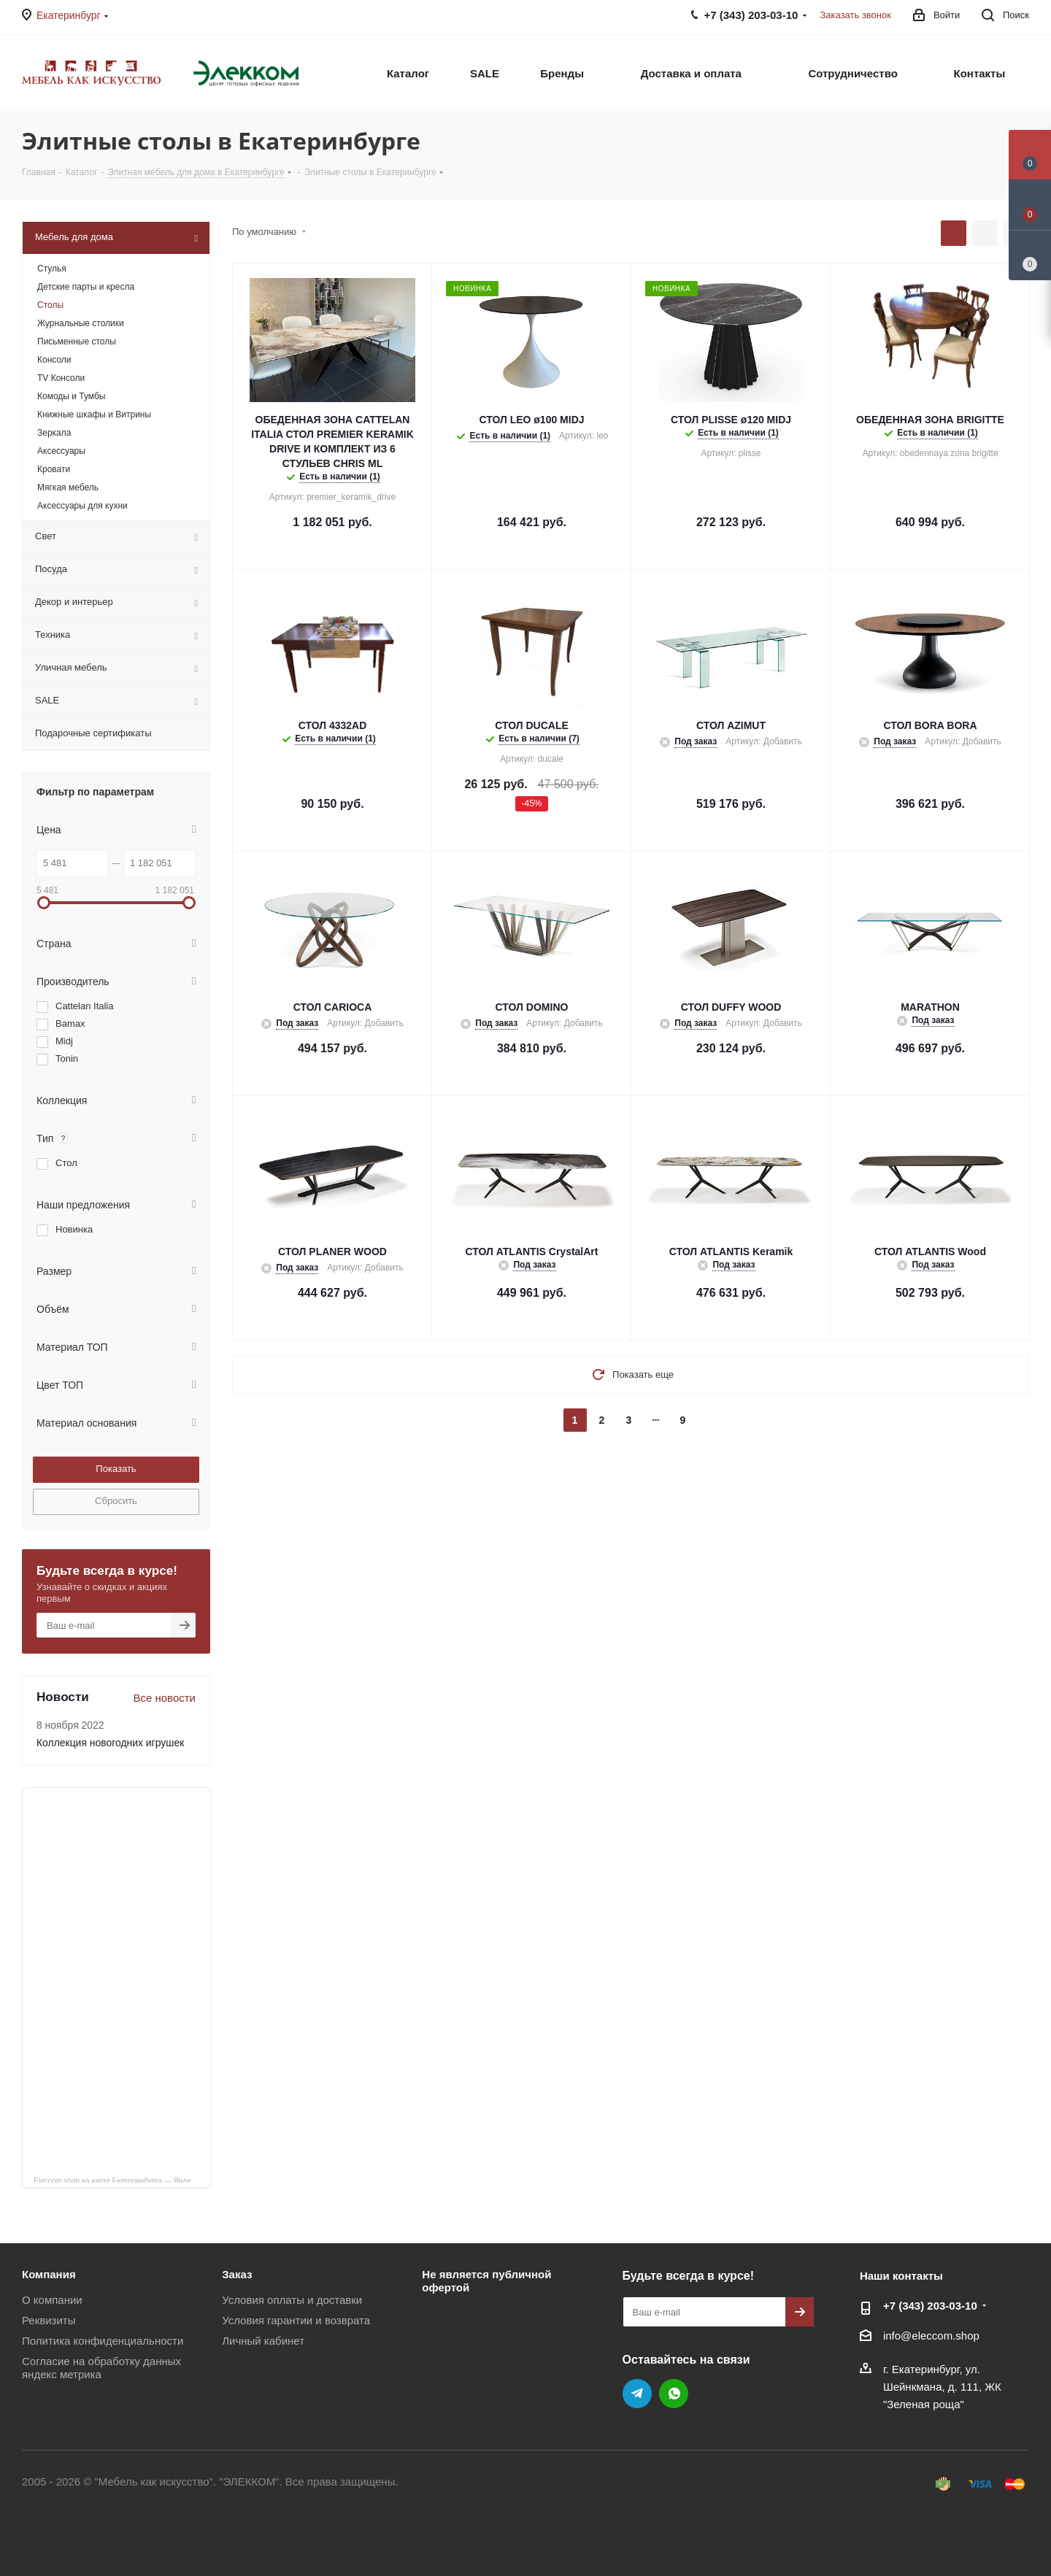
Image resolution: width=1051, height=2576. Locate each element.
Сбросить (116, 1500)
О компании (52, 2300)
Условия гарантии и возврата (296, 2320)
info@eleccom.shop (931, 2335)
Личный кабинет (263, 2340)
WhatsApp (673, 2393)
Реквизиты (49, 2320)
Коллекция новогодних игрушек (110, 1742)
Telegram (637, 2393)
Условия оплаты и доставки (292, 2300)
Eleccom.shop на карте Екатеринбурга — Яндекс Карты (123, 2180)
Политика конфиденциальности (102, 2340)
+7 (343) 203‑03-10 (930, 2305)
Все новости (164, 1698)
